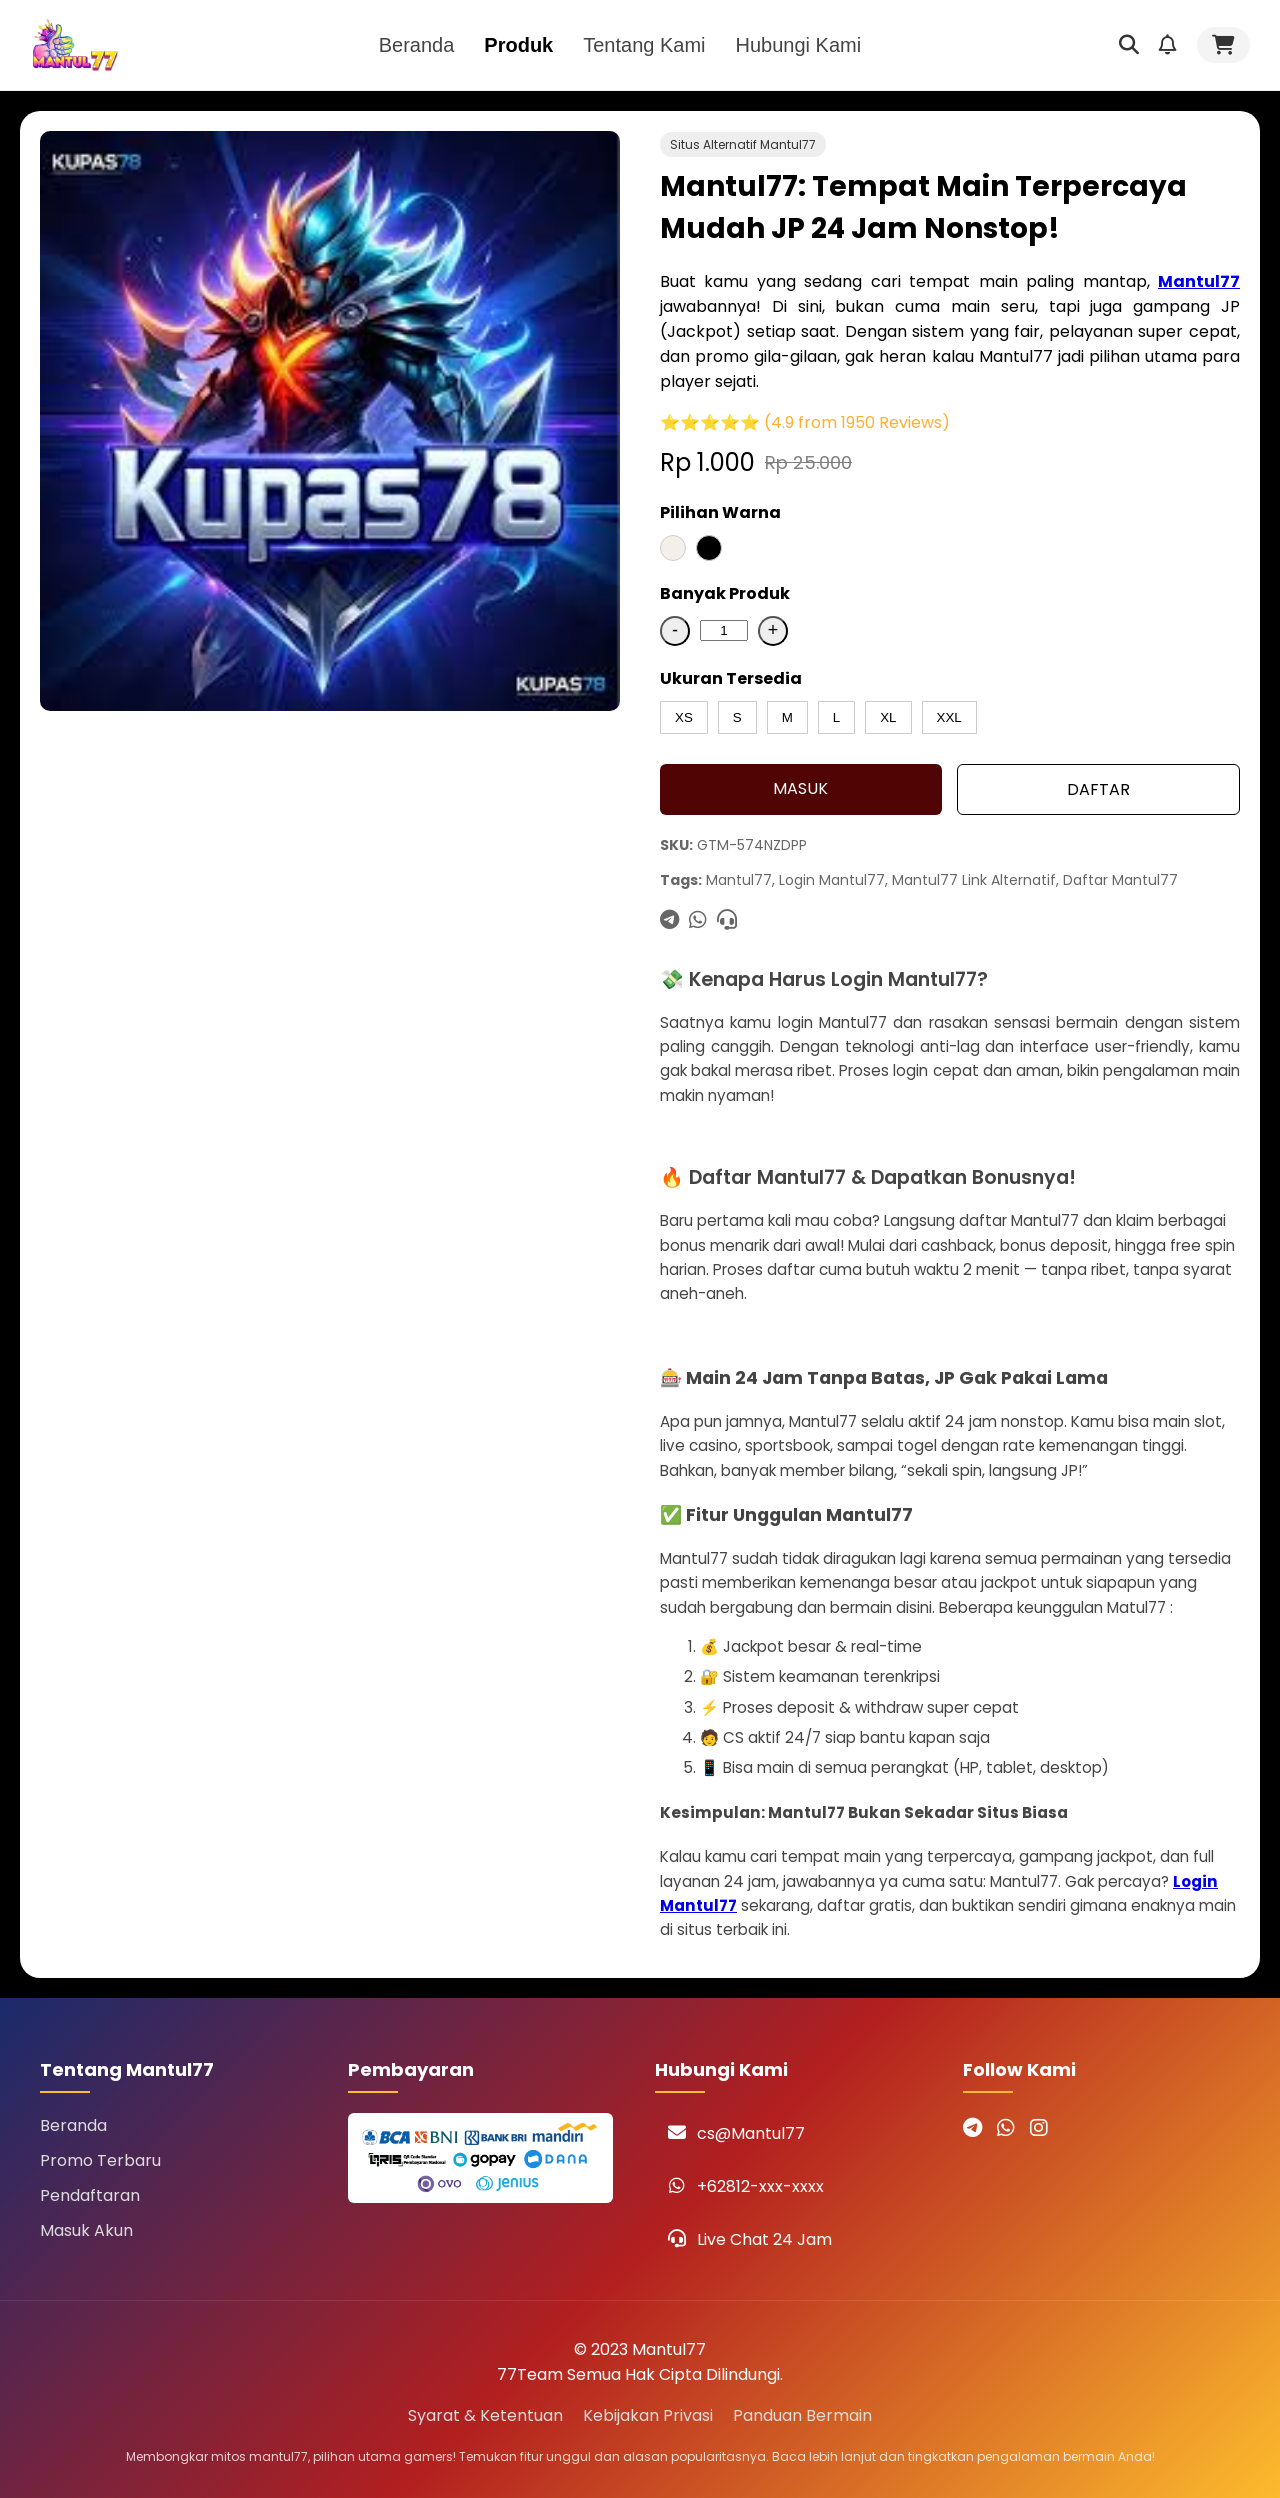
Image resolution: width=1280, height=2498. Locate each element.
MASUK (800, 788)
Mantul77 (1199, 281)
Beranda (417, 45)
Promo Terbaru (100, 2160)
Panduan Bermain (802, 2415)
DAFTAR (1098, 789)
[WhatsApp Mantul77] (1006, 2128)
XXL (949, 717)
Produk (518, 45)
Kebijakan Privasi (648, 2415)
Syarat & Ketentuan (485, 2415)
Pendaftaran (90, 2195)
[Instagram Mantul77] (1039, 2128)
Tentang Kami (644, 45)
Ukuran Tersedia (731, 678)
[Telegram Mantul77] (972, 2128)
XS (684, 717)
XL (888, 717)
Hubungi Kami (799, 45)
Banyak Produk (725, 593)
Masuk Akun (86, 2230)
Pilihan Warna (720, 512)
